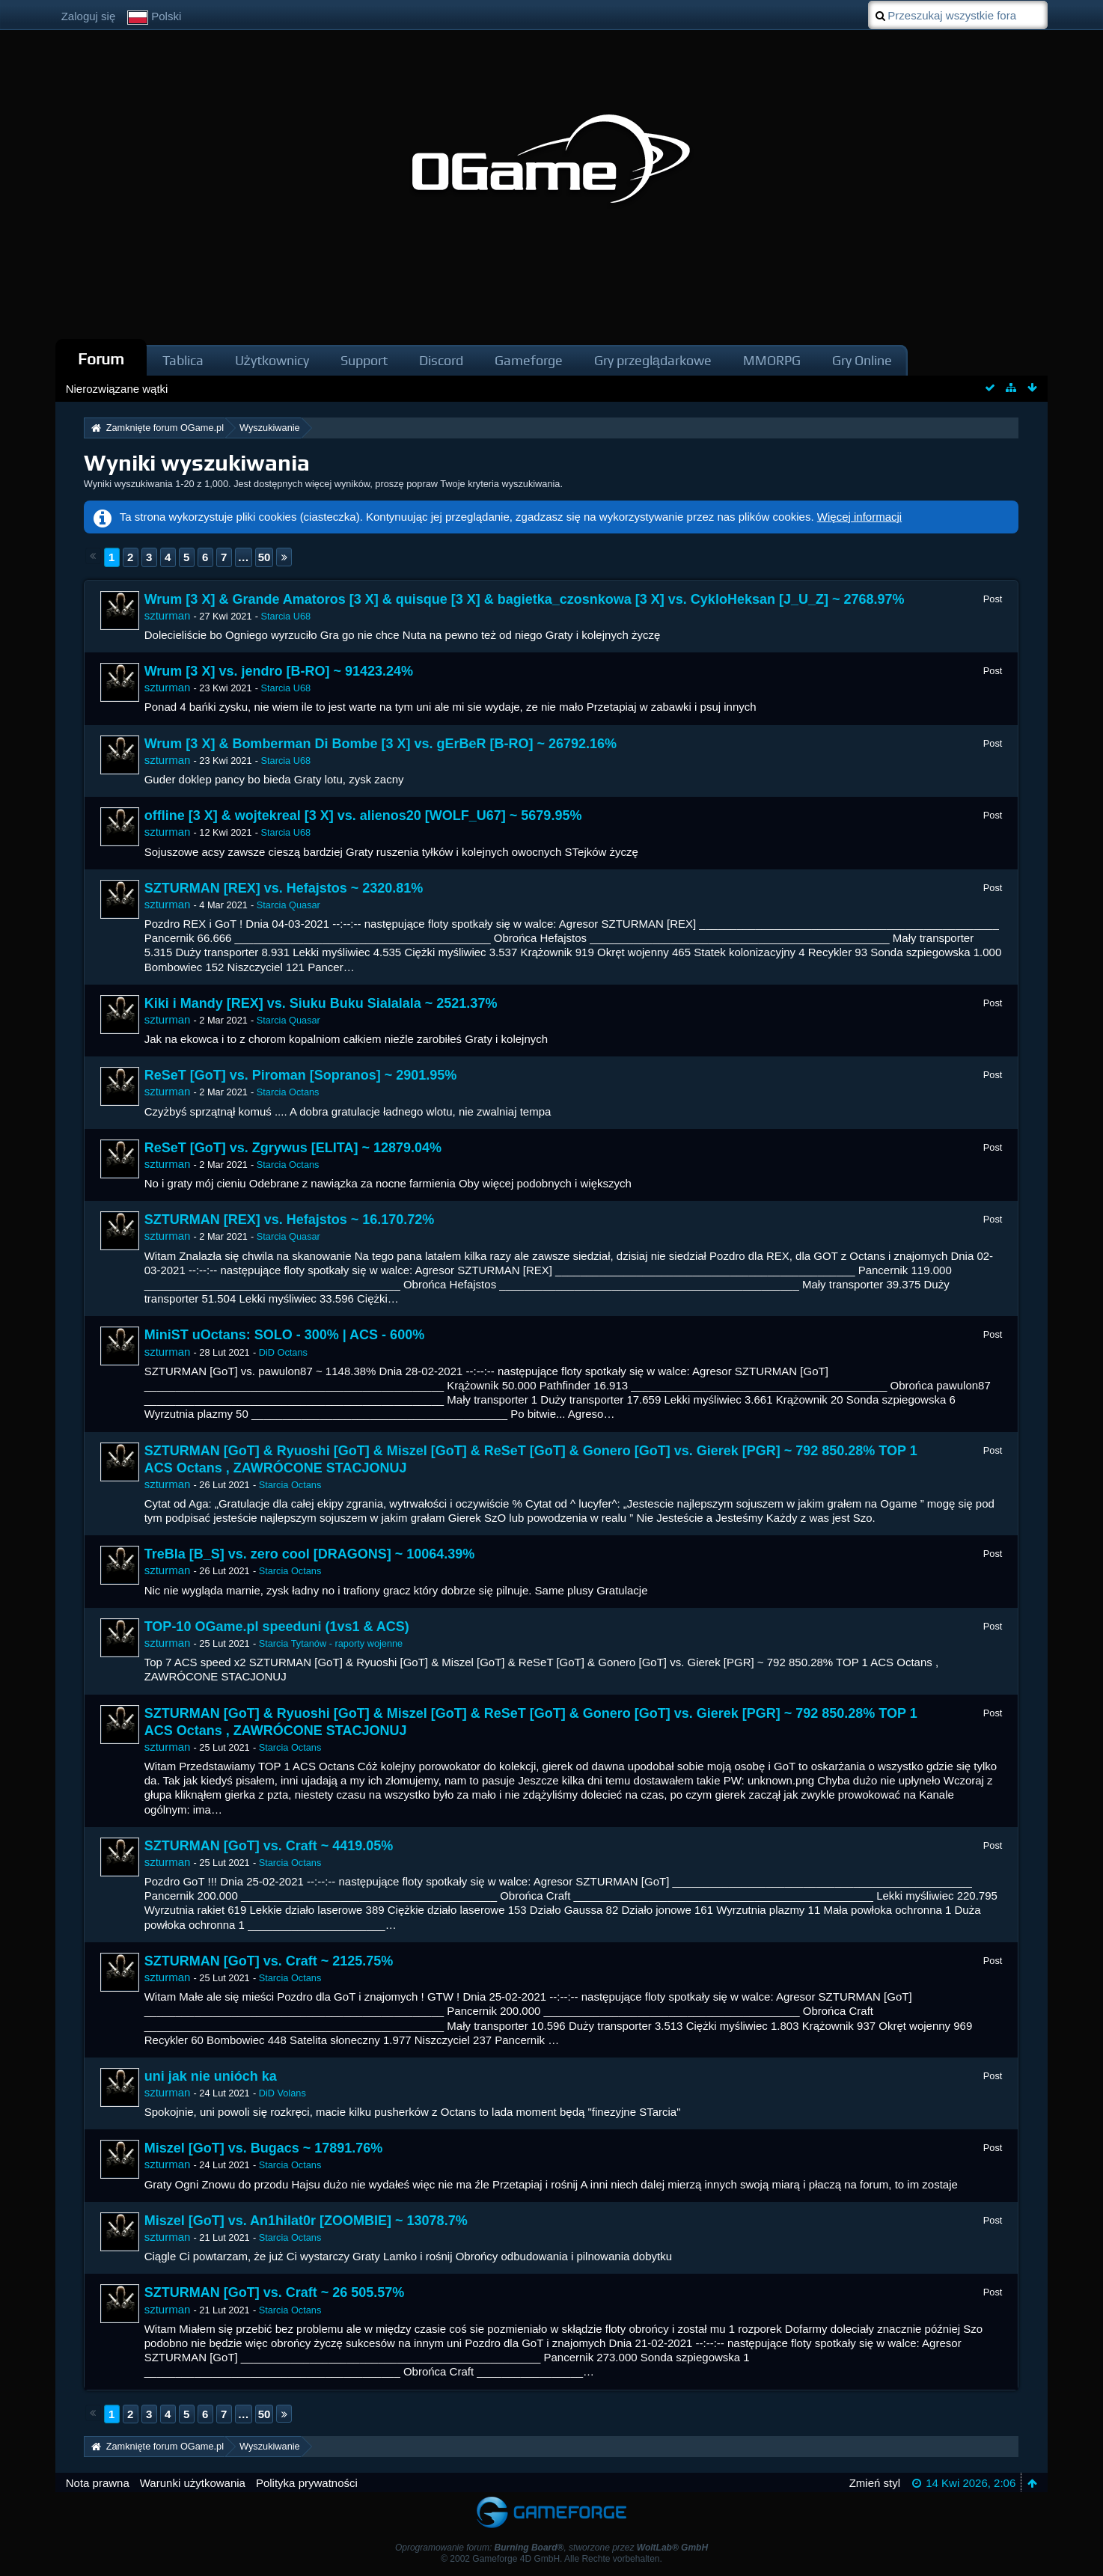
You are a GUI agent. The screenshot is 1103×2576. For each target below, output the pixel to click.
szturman (167, 615)
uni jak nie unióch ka (210, 2076)
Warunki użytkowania (192, 2482)
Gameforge (529, 360)
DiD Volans (282, 2093)
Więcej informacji (859, 516)
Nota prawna (97, 2482)
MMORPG (772, 360)
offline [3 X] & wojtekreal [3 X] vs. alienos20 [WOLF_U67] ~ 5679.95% (363, 815)
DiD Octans (283, 1352)
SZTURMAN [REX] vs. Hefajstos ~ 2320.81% (284, 888)
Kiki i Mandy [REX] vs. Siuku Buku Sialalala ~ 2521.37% (321, 1003)
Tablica (183, 360)
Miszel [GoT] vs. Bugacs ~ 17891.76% (263, 2148)
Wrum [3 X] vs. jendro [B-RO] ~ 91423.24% (278, 671)
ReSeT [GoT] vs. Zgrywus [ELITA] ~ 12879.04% (292, 1147)
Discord (441, 360)
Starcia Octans (288, 1092)
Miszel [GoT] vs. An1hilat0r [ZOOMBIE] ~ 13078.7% (306, 2220)
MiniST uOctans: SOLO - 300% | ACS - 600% (284, 1334)
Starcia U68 (286, 616)
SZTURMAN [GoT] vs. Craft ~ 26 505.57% (274, 2292)
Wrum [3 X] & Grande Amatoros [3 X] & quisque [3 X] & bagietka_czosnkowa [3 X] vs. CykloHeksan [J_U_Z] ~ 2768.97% (524, 599)
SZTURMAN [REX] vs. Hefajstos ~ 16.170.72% (289, 1219)
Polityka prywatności (307, 2482)
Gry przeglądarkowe (653, 360)
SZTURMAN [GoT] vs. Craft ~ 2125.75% (269, 1961)
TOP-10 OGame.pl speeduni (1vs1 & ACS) (276, 1626)
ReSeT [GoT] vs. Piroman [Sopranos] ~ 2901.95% (300, 1075)
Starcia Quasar (288, 905)
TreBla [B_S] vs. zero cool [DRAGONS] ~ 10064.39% (309, 1553)
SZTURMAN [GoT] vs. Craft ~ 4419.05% (269, 1845)
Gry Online (862, 360)
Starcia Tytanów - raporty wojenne (331, 1643)
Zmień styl (874, 2482)
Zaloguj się (88, 16)
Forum (101, 358)
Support (364, 360)
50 (264, 557)
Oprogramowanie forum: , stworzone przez (551, 2547)
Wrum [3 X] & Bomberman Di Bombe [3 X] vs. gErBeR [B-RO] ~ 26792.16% (380, 743)
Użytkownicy (272, 360)
